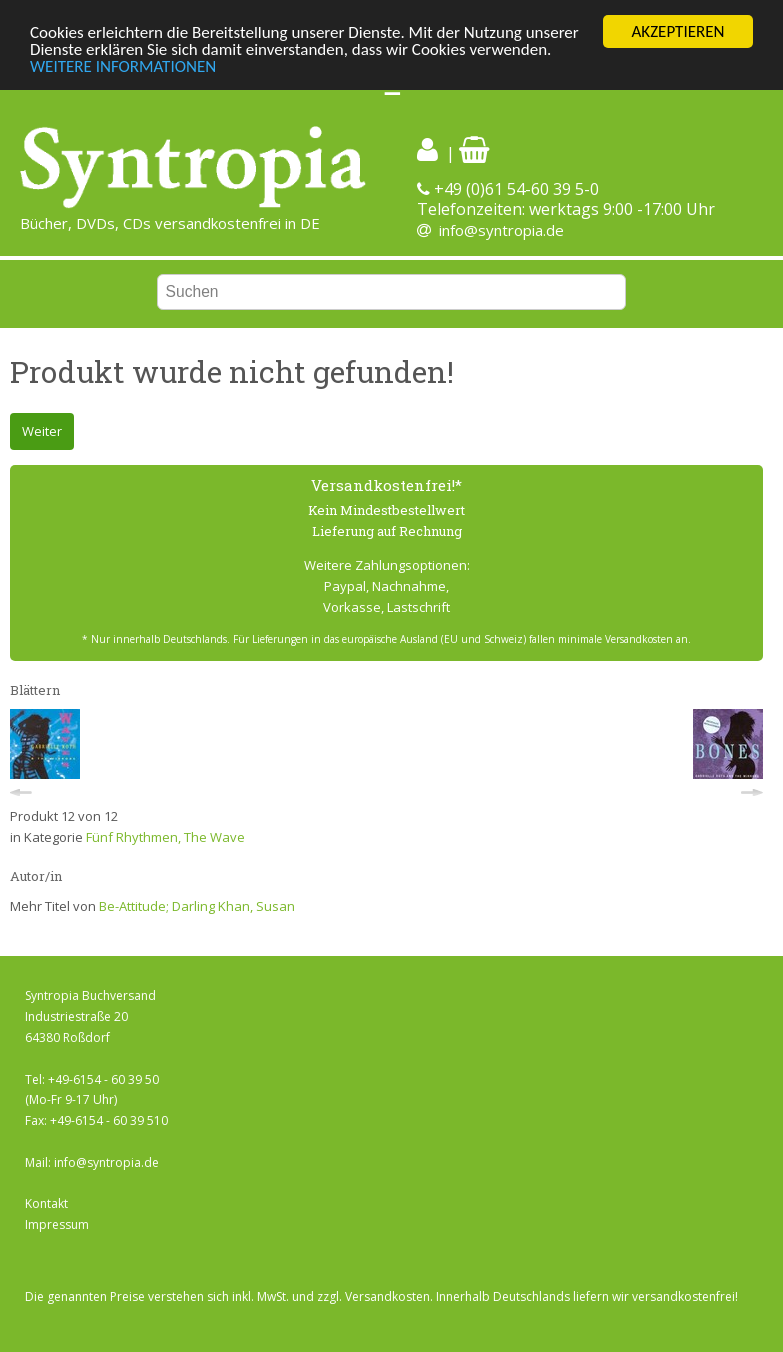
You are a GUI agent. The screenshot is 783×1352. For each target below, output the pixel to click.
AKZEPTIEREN (677, 31)
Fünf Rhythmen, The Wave (165, 837)
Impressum (57, 1224)
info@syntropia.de (501, 230)
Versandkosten (387, 1296)
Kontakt (46, 1203)
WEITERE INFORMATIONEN (123, 66)
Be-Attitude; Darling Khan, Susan (197, 906)
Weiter (42, 431)
